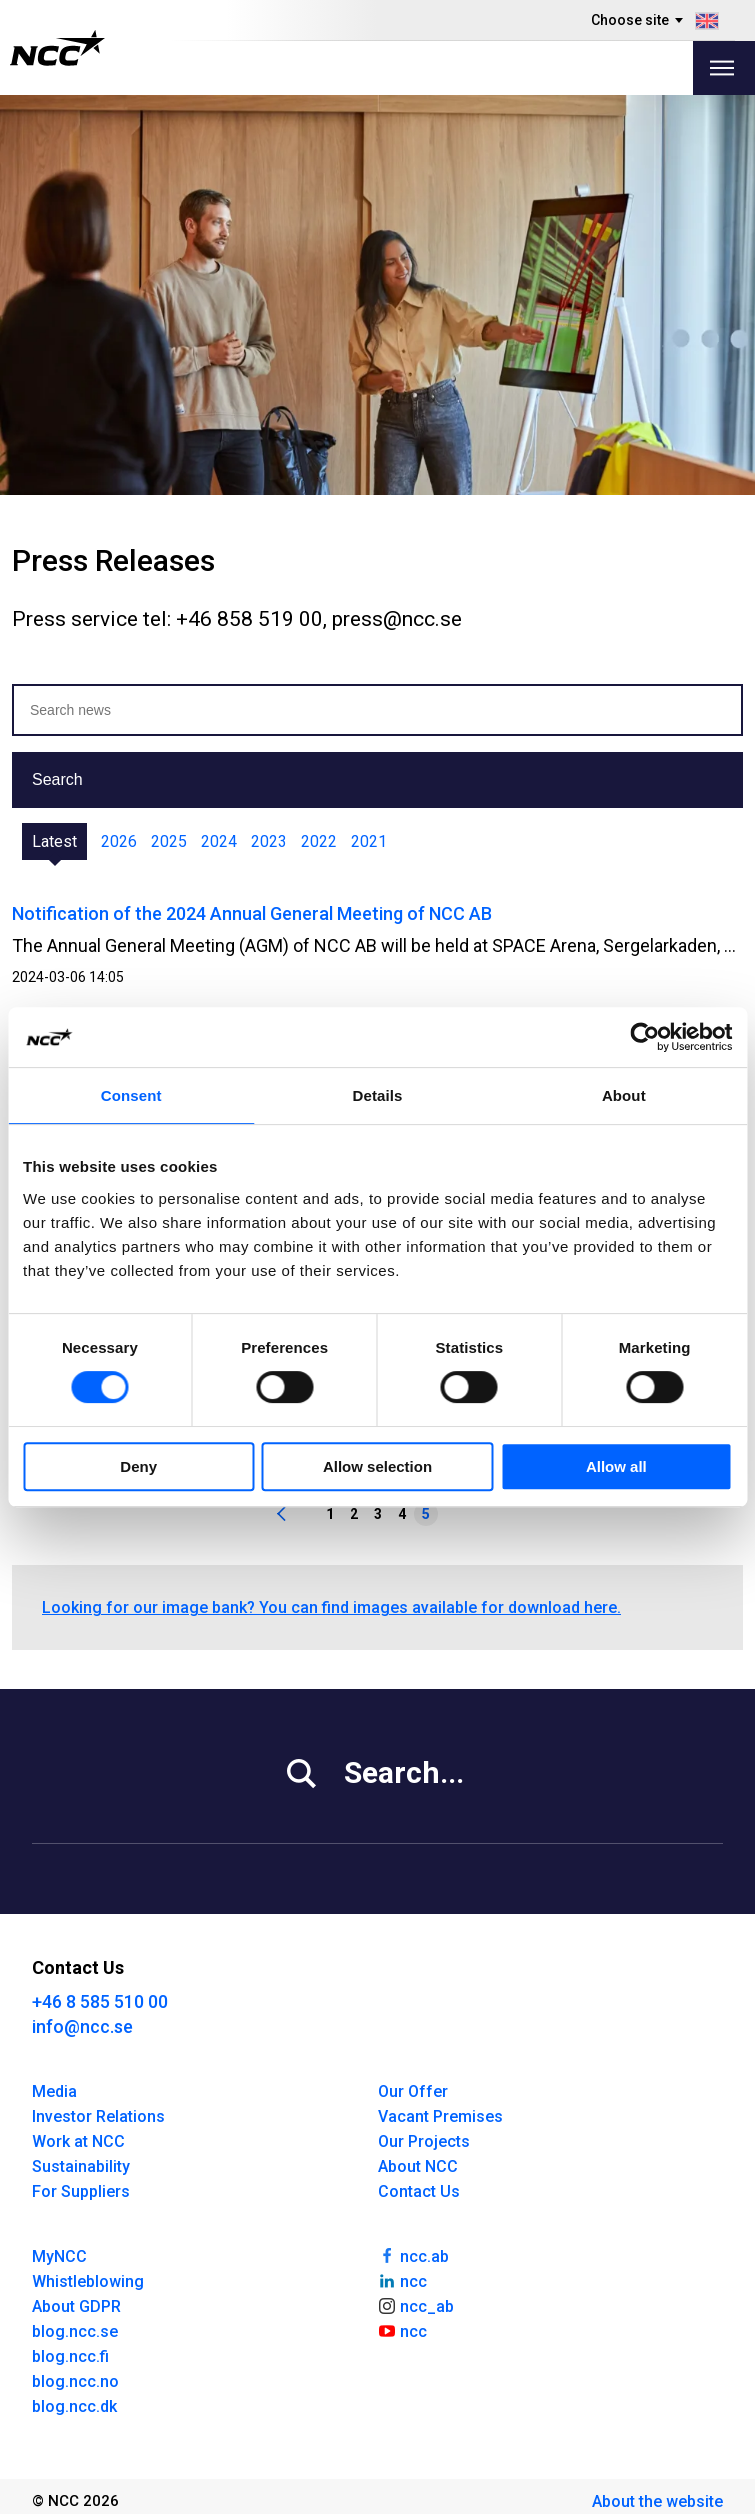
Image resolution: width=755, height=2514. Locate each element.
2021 (369, 841)
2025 (169, 841)
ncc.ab (414, 2255)
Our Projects (424, 2141)
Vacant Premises (440, 2116)
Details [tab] (378, 1095)
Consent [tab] (131, 1095)
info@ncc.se (82, 2026)
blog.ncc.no (75, 2381)
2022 (319, 841)
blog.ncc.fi (70, 2356)
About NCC (418, 2166)
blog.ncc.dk (74, 2406)
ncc (403, 2280)
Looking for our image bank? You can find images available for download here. (331, 1607)
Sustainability (81, 2166)
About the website (657, 2501)
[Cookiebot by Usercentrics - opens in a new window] (644, 1037)
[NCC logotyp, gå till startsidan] (57, 48)
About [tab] (624, 1095)
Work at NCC (78, 2141)
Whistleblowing (88, 2281)
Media (54, 2091)
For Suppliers (81, 2191)
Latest (54, 841)
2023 (269, 841)
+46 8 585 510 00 (100, 2001)
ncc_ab (416, 2305)
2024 (219, 841)
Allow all (616, 1466)
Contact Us (419, 2191)
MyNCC (59, 2256)
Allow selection (377, 1466)
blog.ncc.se (75, 2331)
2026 (119, 841)
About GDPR (76, 2306)
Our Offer (413, 2091)
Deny (138, 1466)
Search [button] (57, 779)
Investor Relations (98, 2116)
